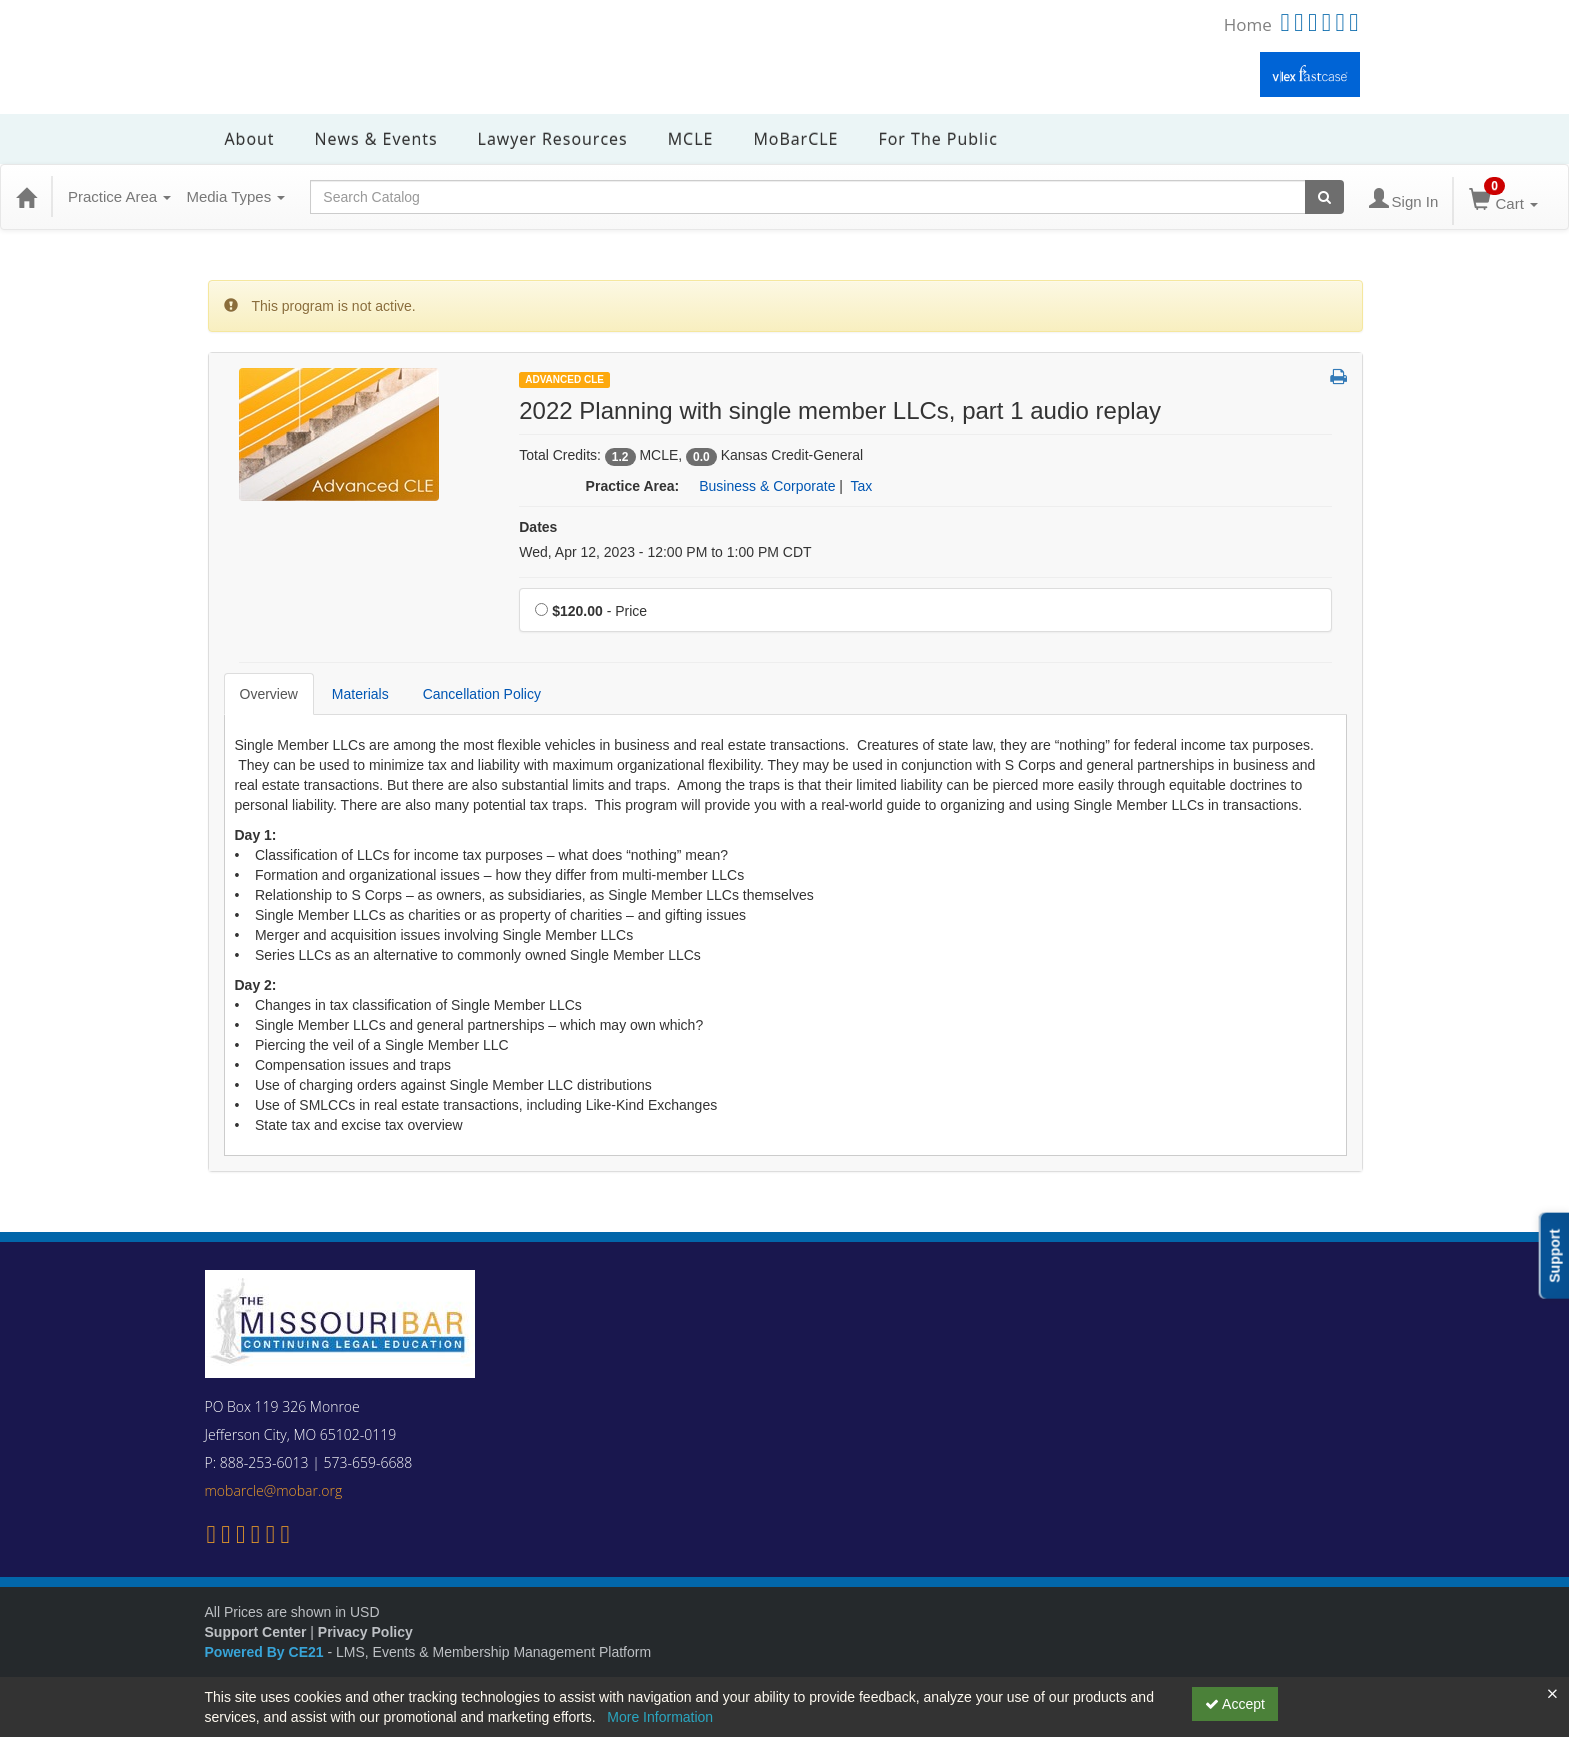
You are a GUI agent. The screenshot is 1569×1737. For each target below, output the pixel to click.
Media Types (235, 196)
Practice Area (119, 196)
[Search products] (1324, 197)
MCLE (691, 139)
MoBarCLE (795, 139)
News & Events (376, 139)
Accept (1235, 1704)
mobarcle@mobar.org (274, 1490)
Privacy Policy (365, 1632)
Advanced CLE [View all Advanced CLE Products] (564, 379)
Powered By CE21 (266, 1652)
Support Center (256, 1632)
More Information (660, 1717)
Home (1248, 24)
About (250, 139)
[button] (1338, 378)
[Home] (26, 197)
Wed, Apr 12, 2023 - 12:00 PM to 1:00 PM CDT (665, 552)
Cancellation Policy (482, 694)
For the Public (937, 139)
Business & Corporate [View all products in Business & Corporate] (767, 486)
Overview (269, 694)
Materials (360, 694)
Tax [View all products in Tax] (862, 486)
